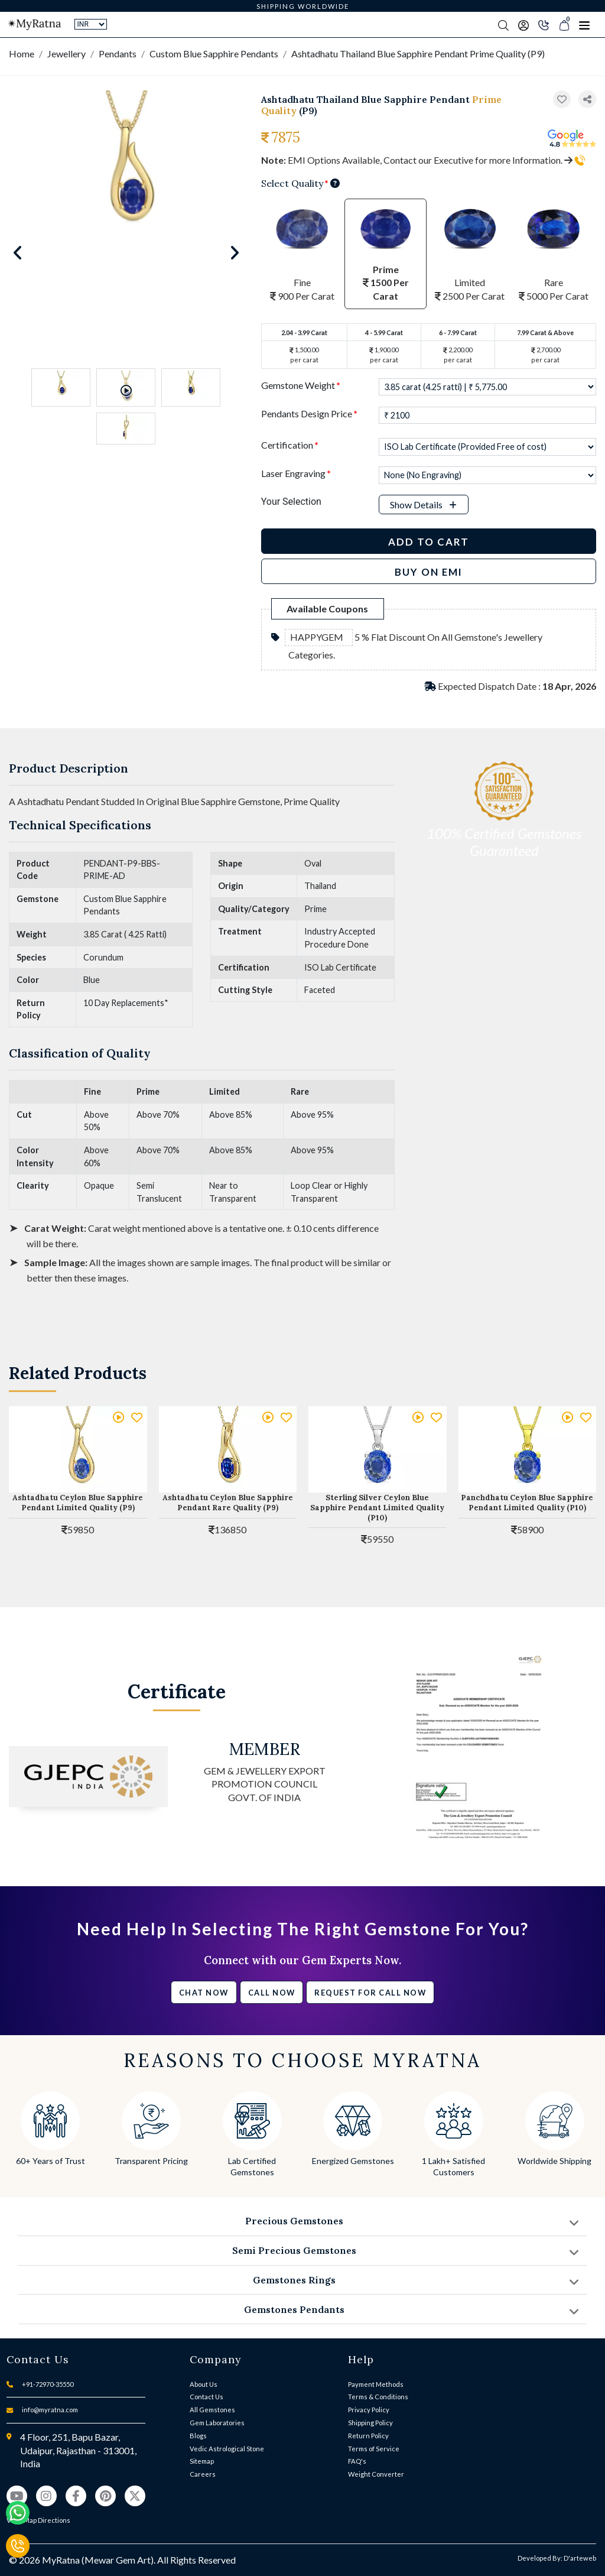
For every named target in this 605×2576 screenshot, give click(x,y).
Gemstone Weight (300, 385)
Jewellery (66, 53)
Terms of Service (373, 2448)
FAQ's (357, 2461)
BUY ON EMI (429, 572)
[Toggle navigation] (584, 24)
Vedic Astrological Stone (227, 2448)
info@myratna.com (50, 2409)
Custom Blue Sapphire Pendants (213, 53)
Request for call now (370, 1992)
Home (21, 53)
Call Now (271, 1992)
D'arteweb (580, 2558)
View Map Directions (38, 2520)
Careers (203, 2474)
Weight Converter (376, 2474)
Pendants (117, 53)
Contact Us (206, 2396)
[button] (587, 99)
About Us (203, 2384)
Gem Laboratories (217, 2422)
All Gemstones (212, 2409)
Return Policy (368, 2435)
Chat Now (204, 1992)
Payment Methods (376, 2384)
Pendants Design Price (309, 413)
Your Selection (291, 501)
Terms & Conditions (378, 2396)
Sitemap (202, 2461)
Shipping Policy (370, 2422)
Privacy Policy (368, 2409)
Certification (289, 444)
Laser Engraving (296, 473)
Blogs (198, 2435)
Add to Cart (428, 542)
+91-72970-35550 (47, 2384)
